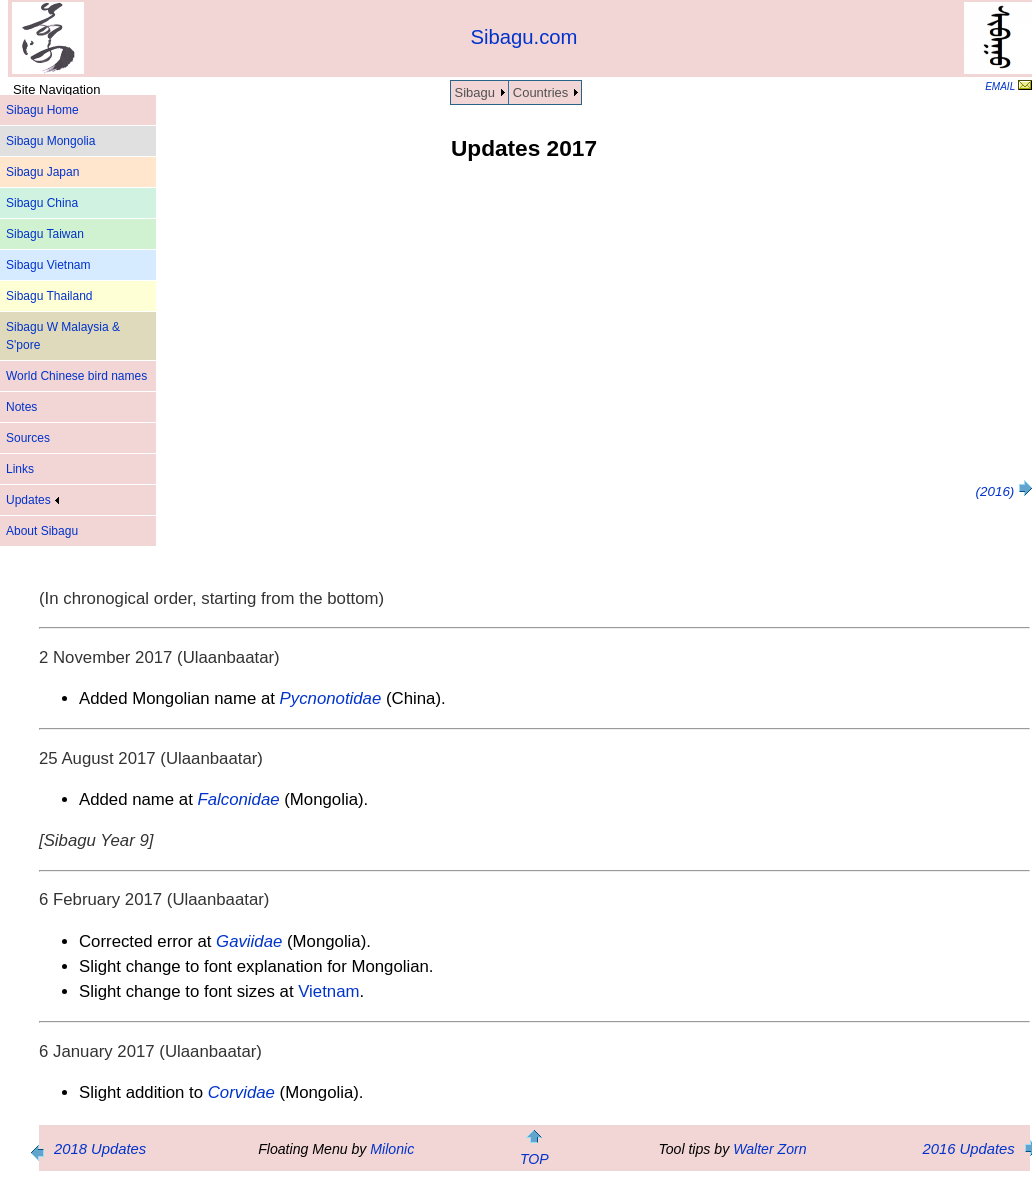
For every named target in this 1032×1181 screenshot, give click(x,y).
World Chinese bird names (76, 376)
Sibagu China (42, 203)
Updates (32, 500)
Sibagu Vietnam (48, 265)
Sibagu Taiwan (45, 234)
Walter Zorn (769, 1149)
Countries (540, 92)
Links (20, 469)
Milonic (392, 1149)
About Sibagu (42, 531)
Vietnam (328, 991)
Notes (21, 407)
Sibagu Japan (42, 172)
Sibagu (475, 92)
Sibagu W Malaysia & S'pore (63, 336)
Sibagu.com (523, 37)
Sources (28, 438)
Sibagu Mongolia (50, 141)
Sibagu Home (42, 110)
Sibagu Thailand (49, 296)
